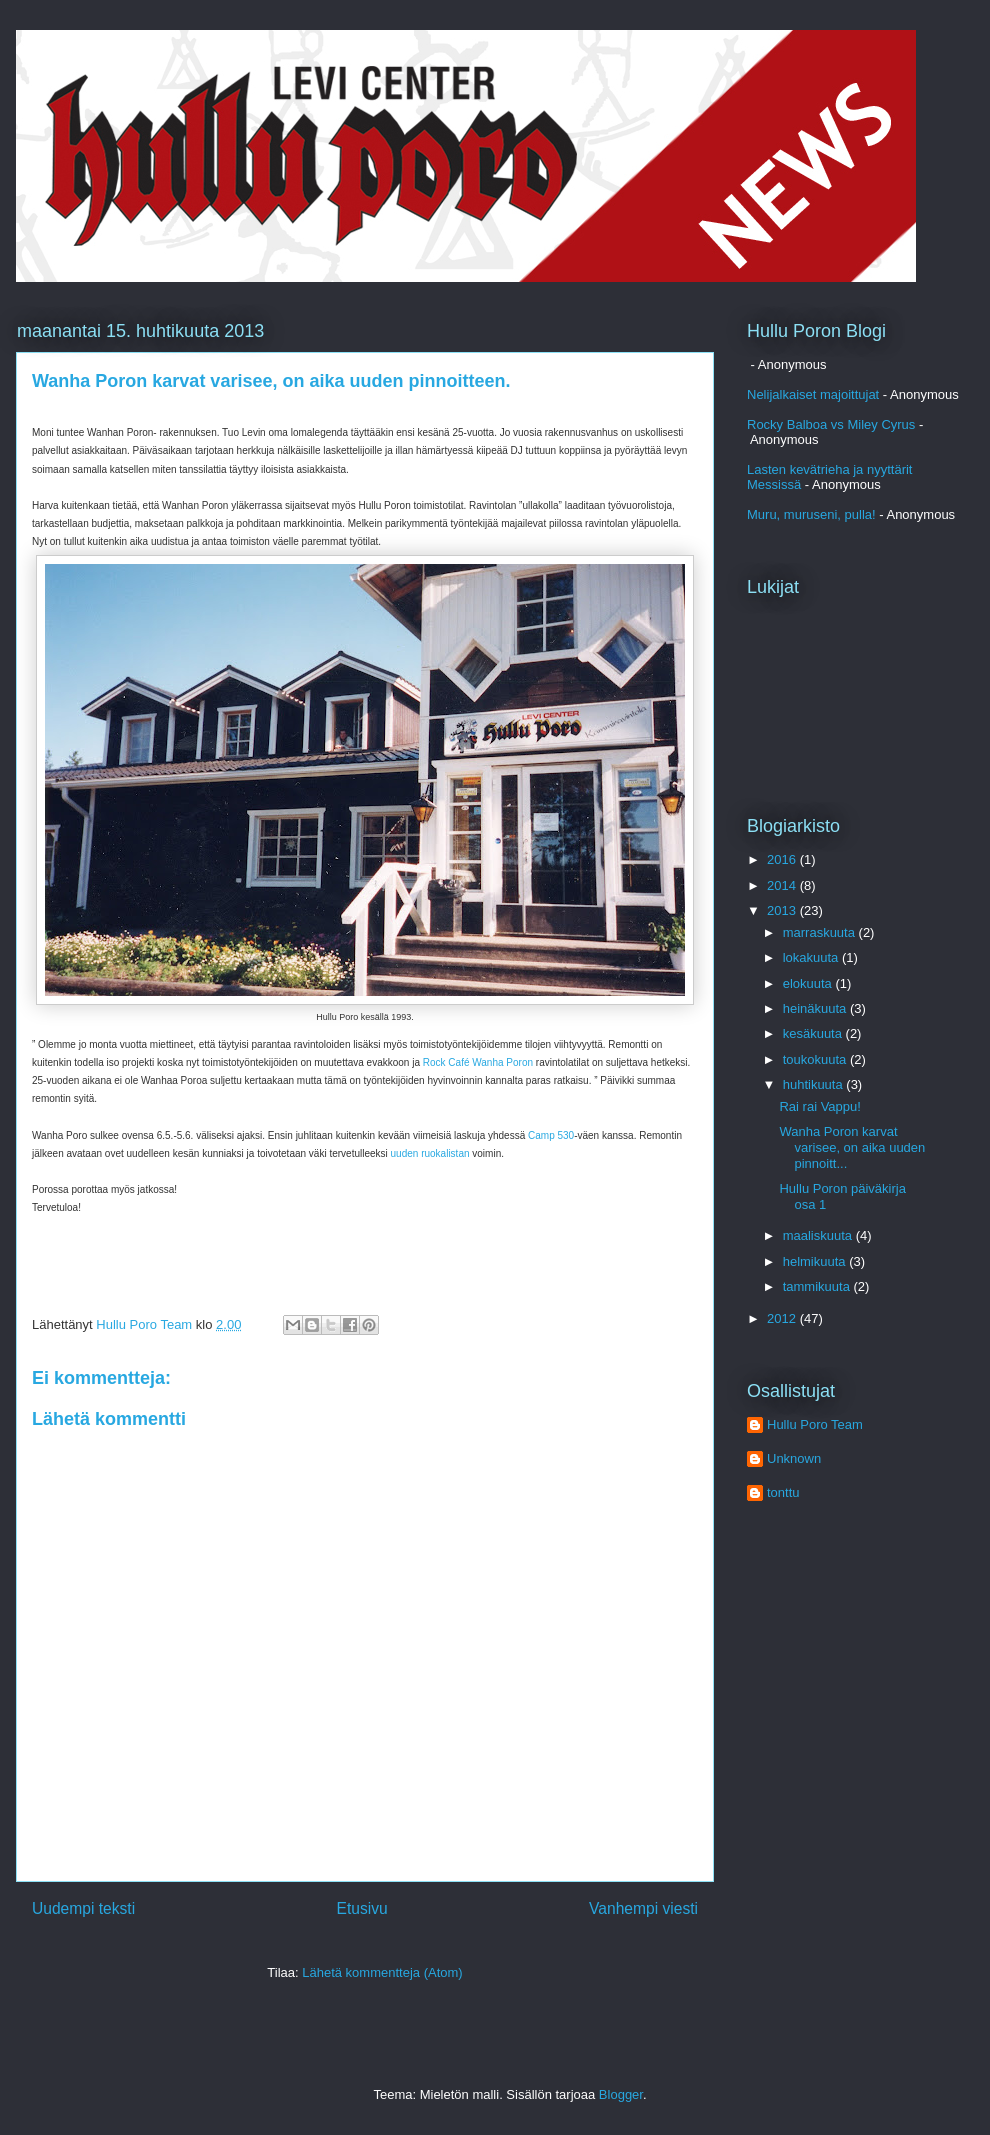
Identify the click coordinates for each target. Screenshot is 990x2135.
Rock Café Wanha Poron (478, 1062)
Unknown (794, 1458)
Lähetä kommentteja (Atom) (382, 1972)
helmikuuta (816, 1261)
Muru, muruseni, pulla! (811, 514)
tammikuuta (818, 1286)
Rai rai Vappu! (819, 1106)
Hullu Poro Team (815, 1424)
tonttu (783, 1492)
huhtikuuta (815, 1084)
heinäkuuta (816, 1008)
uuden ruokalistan (430, 1153)
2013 (783, 910)
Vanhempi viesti (643, 1908)
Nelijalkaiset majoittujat (813, 394)
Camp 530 (551, 1135)
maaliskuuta (819, 1235)
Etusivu (362, 1908)
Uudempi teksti (83, 1908)
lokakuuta (812, 957)
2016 (783, 859)
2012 (783, 1318)
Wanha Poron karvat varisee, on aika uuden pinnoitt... (852, 1147)
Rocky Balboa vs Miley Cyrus (831, 424)
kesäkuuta (814, 1033)
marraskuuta (821, 932)
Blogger (621, 2094)
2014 (783, 885)
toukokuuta (816, 1059)
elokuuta (809, 983)
